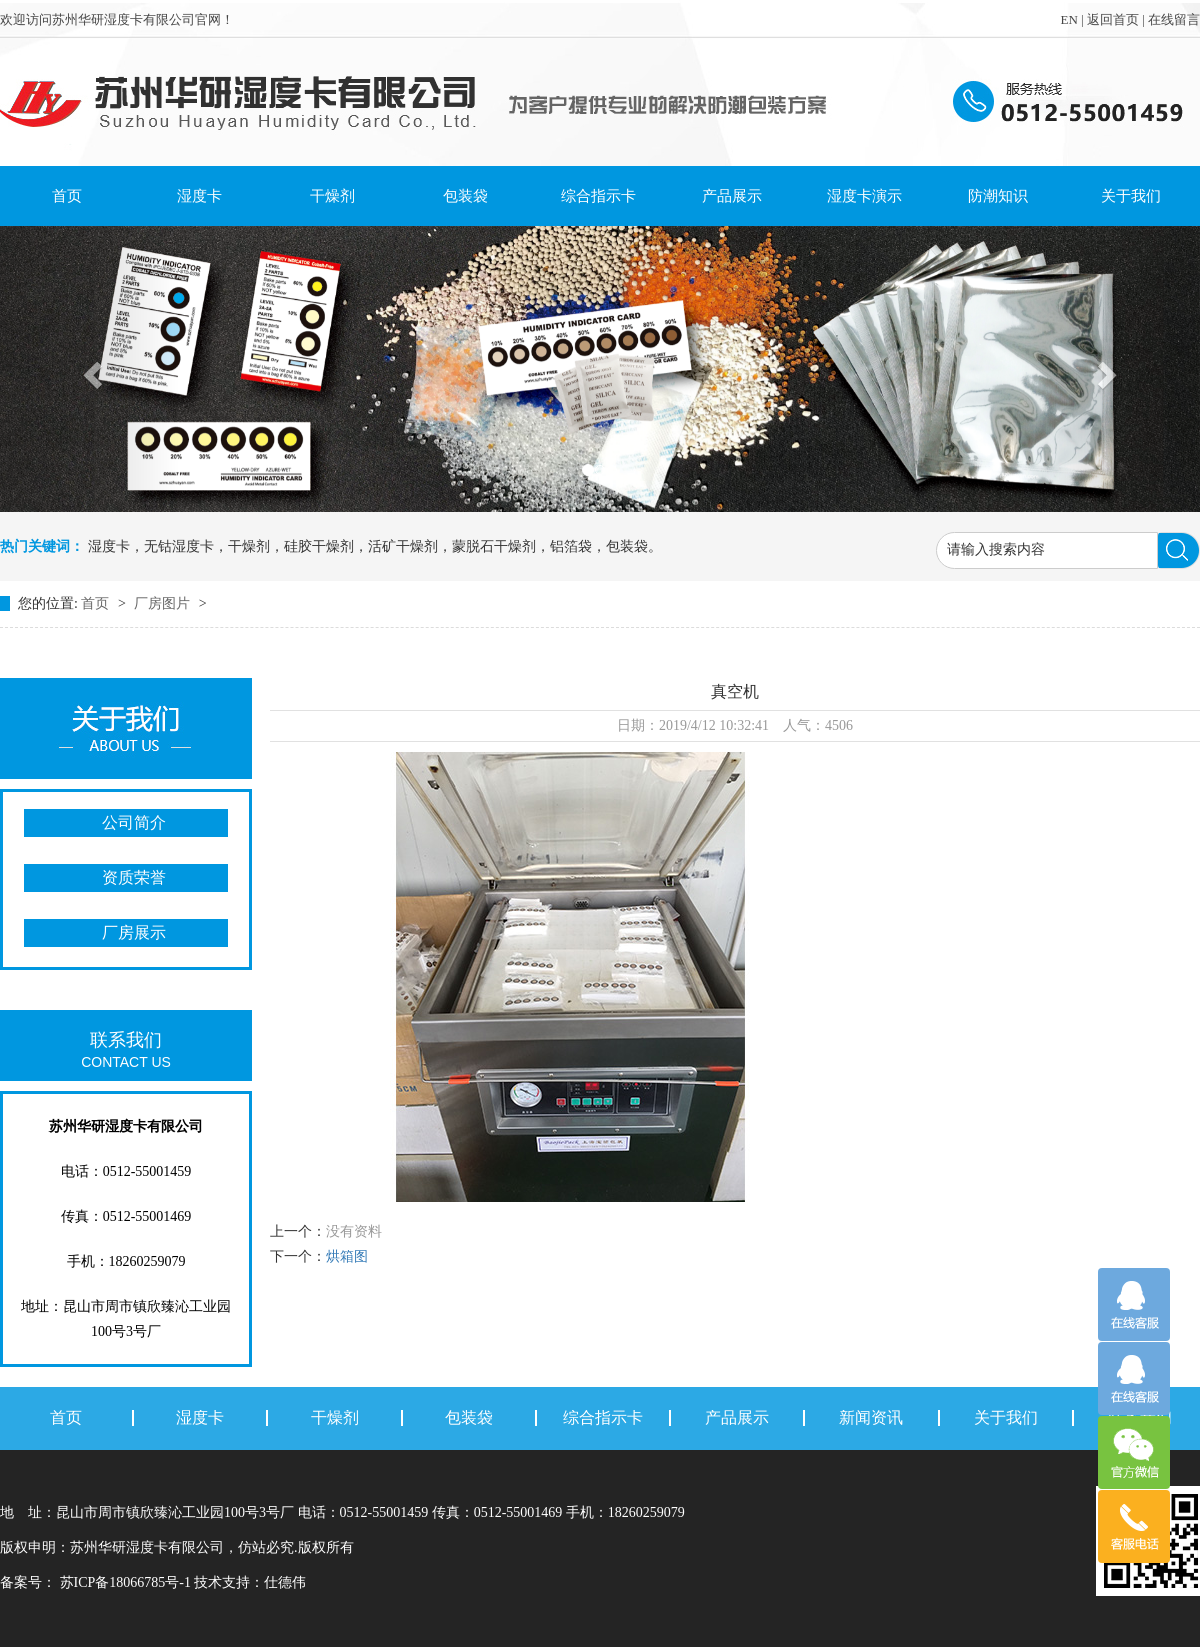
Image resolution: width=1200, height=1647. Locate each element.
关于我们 (1131, 196)
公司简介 (134, 822)
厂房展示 (134, 932)
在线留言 (1174, 19)
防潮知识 (998, 196)
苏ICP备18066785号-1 (125, 1582)
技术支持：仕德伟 (250, 1582)
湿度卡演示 (864, 196)
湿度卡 (199, 196)
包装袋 (465, 196)
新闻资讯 (871, 1418)
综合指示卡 (598, 196)
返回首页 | (1117, 19)
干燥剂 (332, 196)
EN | (1073, 19)
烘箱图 (347, 1256)
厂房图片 (164, 603)
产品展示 (732, 196)
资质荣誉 (134, 877)
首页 (67, 196)
